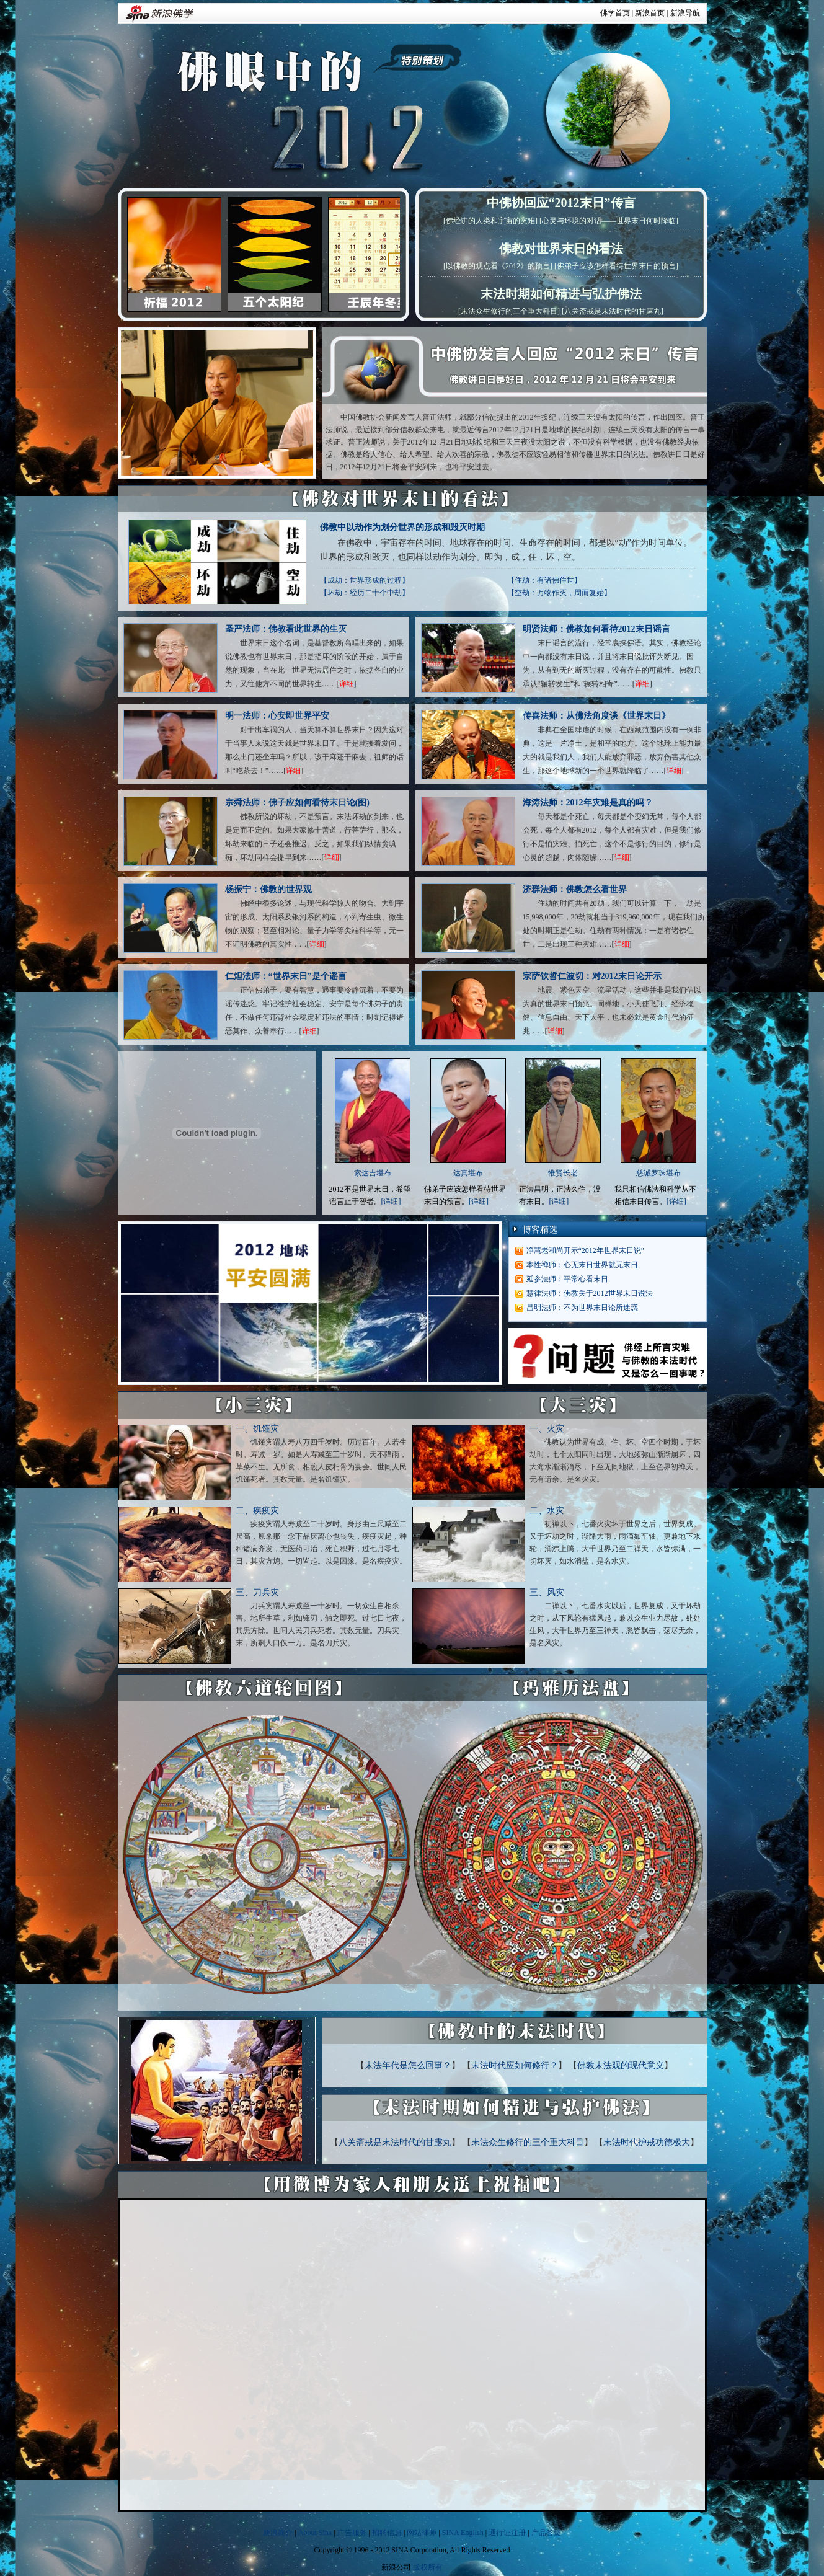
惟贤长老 (563, 1173)
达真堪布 (468, 1173)
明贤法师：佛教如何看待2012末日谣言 (596, 629)
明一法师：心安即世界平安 (277, 715)
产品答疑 (546, 2532)
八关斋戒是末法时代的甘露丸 (395, 2142)
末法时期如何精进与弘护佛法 (561, 294)
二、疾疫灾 (257, 1510)
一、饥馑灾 (257, 1428)
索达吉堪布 (372, 1173)
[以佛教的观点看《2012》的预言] (497, 266)
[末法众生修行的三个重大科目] (509, 311)
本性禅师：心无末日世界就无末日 (582, 1264)
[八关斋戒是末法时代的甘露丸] (612, 311)
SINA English (463, 2532)
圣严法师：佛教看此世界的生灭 (286, 629)
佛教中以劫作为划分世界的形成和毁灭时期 (402, 527)
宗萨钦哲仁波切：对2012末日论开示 (592, 976)
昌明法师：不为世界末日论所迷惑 (582, 1307)
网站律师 (421, 2532)
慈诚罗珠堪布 (658, 1173)
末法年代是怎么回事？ (408, 2065)
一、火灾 (546, 1428)
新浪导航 (685, 13)
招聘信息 (387, 2532)
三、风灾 (546, 1592)
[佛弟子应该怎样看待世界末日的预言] (616, 266)
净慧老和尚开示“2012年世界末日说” (585, 1250)
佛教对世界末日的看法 (561, 248)
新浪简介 (278, 2532)
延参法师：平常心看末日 (567, 1279)
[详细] (391, 1201)
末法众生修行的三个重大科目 (527, 2142)
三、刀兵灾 (257, 1592)
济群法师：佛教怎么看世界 (575, 889)
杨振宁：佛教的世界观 (268, 889)
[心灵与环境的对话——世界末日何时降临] (608, 220)
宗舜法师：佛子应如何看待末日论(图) (297, 802)
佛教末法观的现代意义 (620, 2065)
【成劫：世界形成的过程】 (364, 580)
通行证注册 (507, 2532)
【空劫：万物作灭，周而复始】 (559, 592)
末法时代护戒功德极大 (646, 2142)
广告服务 (352, 2532)
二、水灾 (546, 1510)
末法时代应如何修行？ (514, 2065)
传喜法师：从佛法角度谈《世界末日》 (596, 715)
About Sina (315, 2532)
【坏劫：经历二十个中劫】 (364, 592)
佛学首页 (615, 13)
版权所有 (428, 2567)
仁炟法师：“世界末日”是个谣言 (286, 976)
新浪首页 (650, 13)
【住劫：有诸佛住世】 (544, 580)
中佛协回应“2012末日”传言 (561, 203)
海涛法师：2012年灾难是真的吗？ (588, 802)
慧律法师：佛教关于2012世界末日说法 (589, 1293)
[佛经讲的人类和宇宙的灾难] (490, 220)
